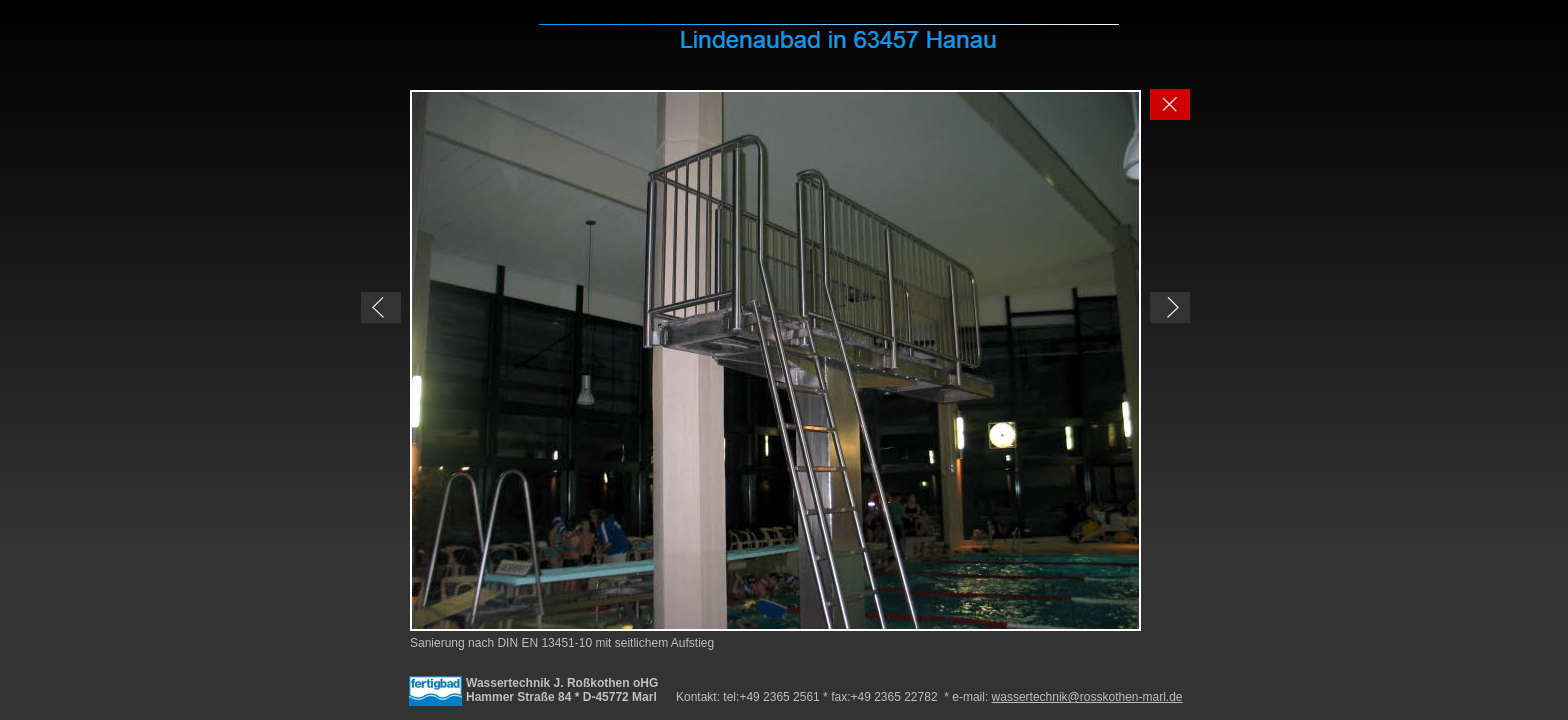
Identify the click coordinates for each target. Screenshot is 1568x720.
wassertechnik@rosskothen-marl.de (1087, 697)
